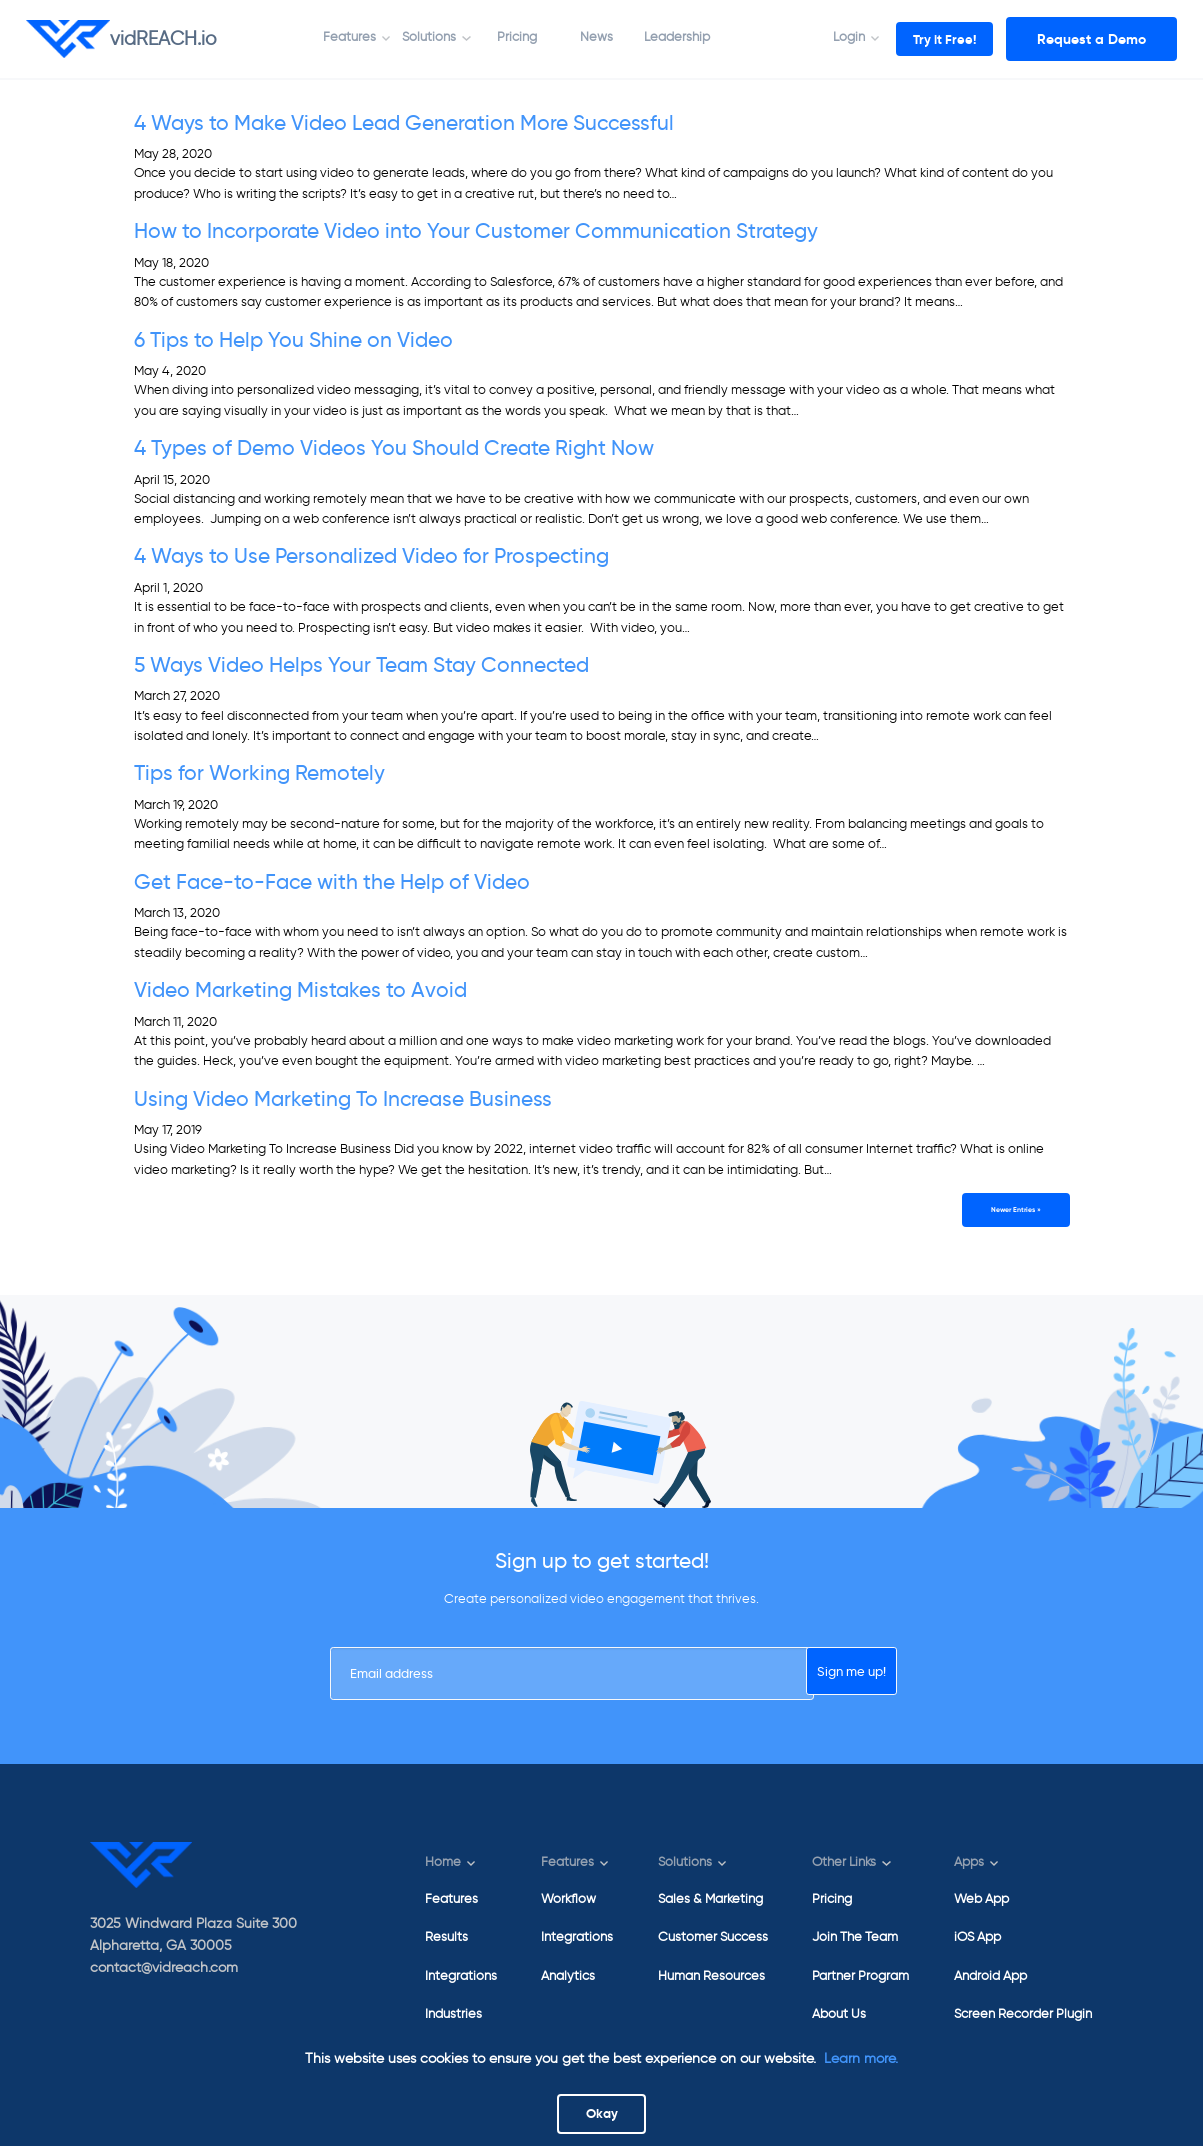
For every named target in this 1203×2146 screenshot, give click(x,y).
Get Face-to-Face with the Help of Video (332, 882)
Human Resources (711, 1975)
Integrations (461, 1975)
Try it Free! (927, 39)
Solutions (413, 36)
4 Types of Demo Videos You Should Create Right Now (394, 448)
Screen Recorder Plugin (1023, 2013)
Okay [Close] (601, 2112)
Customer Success (713, 1936)
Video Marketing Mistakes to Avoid (300, 990)
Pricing (500, 36)
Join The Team (855, 1936)
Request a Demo (1091, 39)
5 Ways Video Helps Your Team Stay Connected (361, 665)
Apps (969, 1862)
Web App (981, 1898)
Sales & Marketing (710, 1898)
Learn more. (861, 2054)
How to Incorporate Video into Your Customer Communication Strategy (476, 231)
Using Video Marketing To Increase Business (343, 1099)
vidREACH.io (121, 39)
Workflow (568, 1898)
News (580, 36)
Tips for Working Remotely (259, 773)
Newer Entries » (1009, 1211)
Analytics (568, 1975)
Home (443, 1862)
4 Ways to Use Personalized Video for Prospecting (371, 556)
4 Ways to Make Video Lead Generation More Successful (404, 123)
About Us (839, 2013)
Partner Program (860, 1975)
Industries (453, 2013)
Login (816, 36)
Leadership (660, 36)
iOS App (977, 1936)
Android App (990, 1975)
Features (332, 36)
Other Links (844, 1862)
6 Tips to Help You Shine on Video (293, 340)
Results (446, 1936)
